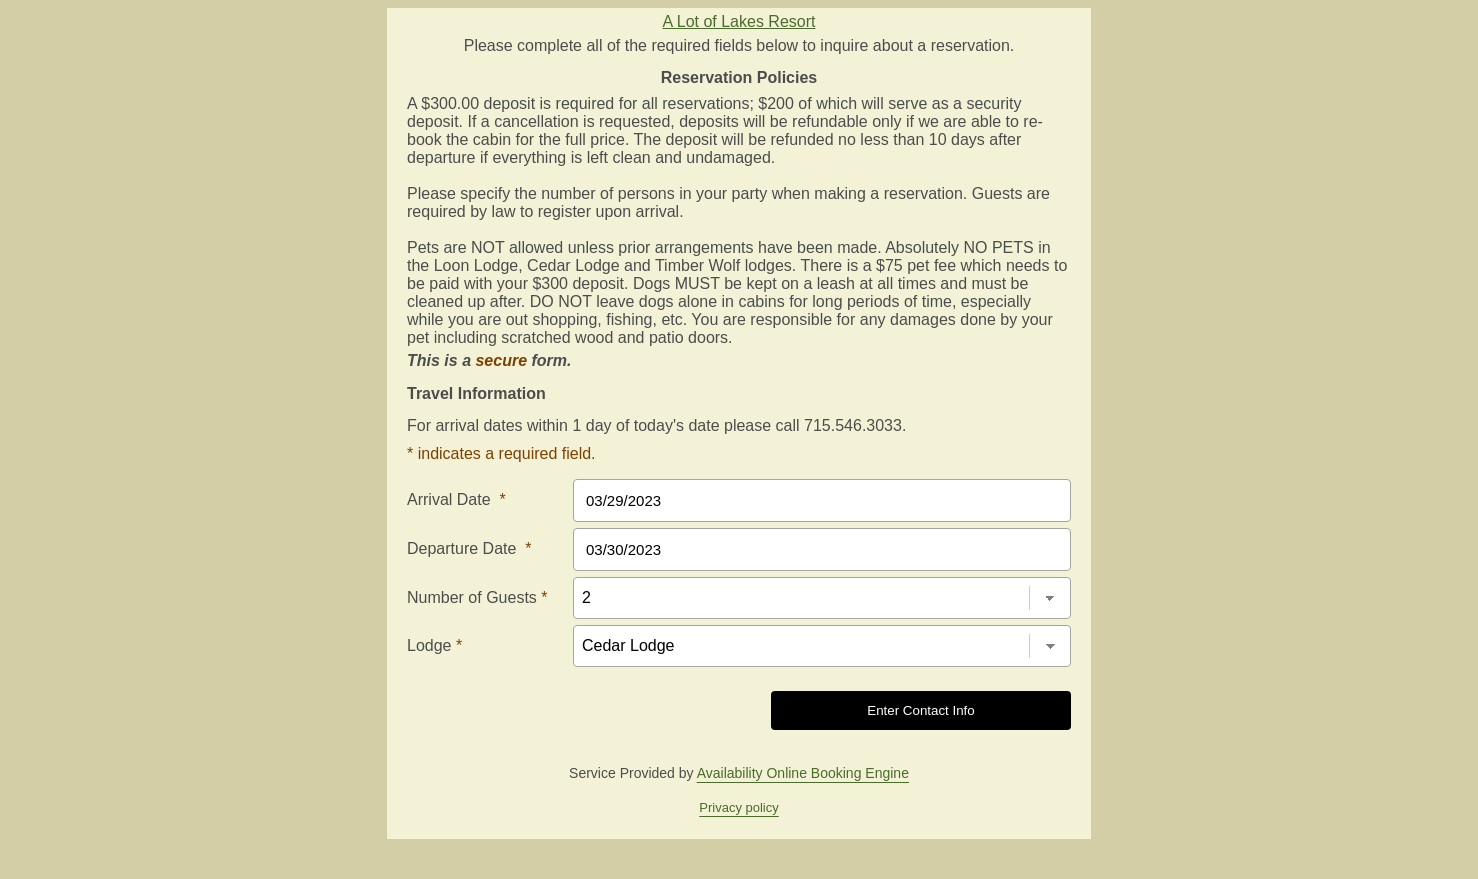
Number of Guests (477, 597)
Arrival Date (456, 499)
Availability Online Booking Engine (803, 773)
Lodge (434, 645)
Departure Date (469, 548)
